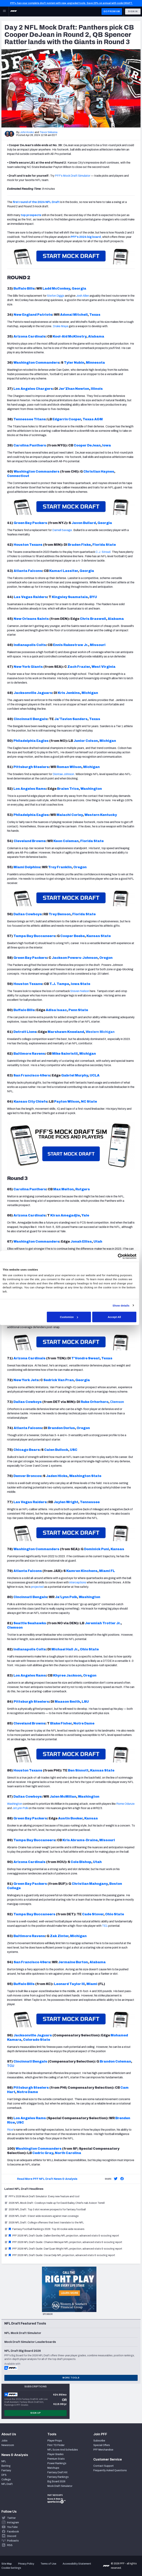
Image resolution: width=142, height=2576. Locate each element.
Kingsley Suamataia (70, 597)
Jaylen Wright (66, 1502)
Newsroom (7, 2445)
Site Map (6, 2563)
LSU (85, 1701)
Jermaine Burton (73, 1962)
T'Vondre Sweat (85, 1358)
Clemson (15, 1627)
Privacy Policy (26, 2563)
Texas (94, 314)
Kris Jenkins (69, 693)
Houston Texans (28, 545)
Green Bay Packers (30, 523)
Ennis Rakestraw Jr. (70, 645)
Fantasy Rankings (58, 2477)
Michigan (90, 693)
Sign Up (35, 2413)
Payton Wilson (66, 1101)
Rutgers (82, 1189)
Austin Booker (70, 1818)
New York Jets (26, 1380)
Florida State (104, 545)
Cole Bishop (81, 1862)
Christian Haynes (98, 471)
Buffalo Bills (24, 288)
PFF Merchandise (103, 2449)
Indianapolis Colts (30, 645)
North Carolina (68, 2153)
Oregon (80, 867)
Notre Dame (27, 2092)
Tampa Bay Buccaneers (34, 936)
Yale (85, 1215)
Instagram (13, 2522)
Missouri (98, 645)
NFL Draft (7, 2484)
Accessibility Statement (77, 2563)
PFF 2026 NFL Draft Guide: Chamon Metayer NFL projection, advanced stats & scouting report (63, 2242)
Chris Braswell (93, 619)
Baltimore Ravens (29, 1053)
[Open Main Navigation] (4, 11)
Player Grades (55, 2454)
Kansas (117, 1549)
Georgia (79, 288)
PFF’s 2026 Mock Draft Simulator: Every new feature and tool (41, 2196)
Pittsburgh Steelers (31, 767)
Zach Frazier (78, 667)
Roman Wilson (69, 767)
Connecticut (18, 476)
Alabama (96, 336)
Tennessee (90, 1502)
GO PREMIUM (112, 11)
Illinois (97, 389)
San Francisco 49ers (31, 1075)
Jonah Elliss (81, 1241)
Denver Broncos (27, 1476)
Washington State (85, 1476)
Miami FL (107, 1571)
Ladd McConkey (56, 288)
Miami (91, 1984)
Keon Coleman (66, 841)
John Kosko (27, 132)
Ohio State (89, 1649)
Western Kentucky (100, 815)
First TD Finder (55, 2445)
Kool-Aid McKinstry (69, 336)
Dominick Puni (96, 1549)
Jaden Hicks (57, 1476)
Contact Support (103, 2466)
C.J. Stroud (103, 551)
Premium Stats (56, 2458)
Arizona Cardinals (29, 336)
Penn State (78, 1010)
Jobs (4, 2440)
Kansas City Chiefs (30, 1101)
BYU (93, 597)
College (6, 2479)
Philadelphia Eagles (31, 741)
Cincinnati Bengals (30, 719)
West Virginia (103, 667)
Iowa (106, 445)
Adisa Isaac (56, 1010)
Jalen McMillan (63, 1796)
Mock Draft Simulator (59, 2486)
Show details (122, 1305)
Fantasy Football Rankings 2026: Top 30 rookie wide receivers (44, 2229)
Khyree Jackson (67, 1675)
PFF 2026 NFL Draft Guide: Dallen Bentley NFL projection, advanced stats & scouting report (61, 2235)
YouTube (12, 2527)
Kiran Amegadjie (65, 1215)
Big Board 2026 (56, 2481)
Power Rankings (56, 2463)
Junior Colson (86, 741)
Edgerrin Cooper (66, 419)
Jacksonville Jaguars (33, 693)
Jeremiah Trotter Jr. (103, 1623)
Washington (91, 789)
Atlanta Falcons (28, 571)
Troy (52, 867)
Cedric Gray (42, 2153)
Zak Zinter (59, 1936)
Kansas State (98, 936)
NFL (3, 2461)
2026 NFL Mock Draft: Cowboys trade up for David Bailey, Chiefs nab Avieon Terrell (54, 2203)
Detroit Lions (24, 1032)
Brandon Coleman (115, 2061)
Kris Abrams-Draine (80, 1840)
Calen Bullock (56, 1450)
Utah (98, 1241)
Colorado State (36, 2039)
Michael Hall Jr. (64, 1649)
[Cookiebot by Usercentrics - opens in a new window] (122, 1256)
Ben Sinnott (78, 1770)
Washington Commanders (36, 362)
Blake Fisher (61, 1723)
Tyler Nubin (74, 362)
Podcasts (13, 2540)
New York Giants (28, 667)
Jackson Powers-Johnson (75, 958)
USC (73, 1450)
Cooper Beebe (72, 936)
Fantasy (6, 2470)
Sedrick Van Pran (58, 1380)
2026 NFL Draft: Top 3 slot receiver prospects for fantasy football (45, 2209)
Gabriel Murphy (74, 1075)
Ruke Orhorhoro (94, 1402)
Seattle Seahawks (29, 1623)
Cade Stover (93, 1914)
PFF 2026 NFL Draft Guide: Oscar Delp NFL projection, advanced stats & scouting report (59, 2255)
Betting (6, 2466)
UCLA (95, 1075)
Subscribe (99, 2440)
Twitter (11, 2518)
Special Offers (101, 2445)
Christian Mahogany (90, 1884)
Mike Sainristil (65, 1053)
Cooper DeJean (87, 445)
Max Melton (63, 1189)
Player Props (54, 2440)
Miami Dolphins (26, 867)
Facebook (13, 2531)
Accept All (115, 1317)
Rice (11, 2122)
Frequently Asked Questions (110, 2470)
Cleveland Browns (30, 841)
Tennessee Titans (29, 419)
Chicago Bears (26, 1450)
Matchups (53, 2468)
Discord (11, 2536)
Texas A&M (93, 419)
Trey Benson (60, 914)
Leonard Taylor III (69, 1984)
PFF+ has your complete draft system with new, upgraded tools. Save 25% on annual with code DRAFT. (71, 3)
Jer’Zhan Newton (73, 389)
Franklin (64, 867)
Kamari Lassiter (63, 571)
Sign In (133, 11)
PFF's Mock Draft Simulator (72, 175)
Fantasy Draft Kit (57, 2472)
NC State (89, 1101)
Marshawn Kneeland (66, 1032)
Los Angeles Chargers (33, 389)
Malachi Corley (69, 815)
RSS (10, 2545)
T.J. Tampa (59, 984)
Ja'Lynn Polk (66, 1597)
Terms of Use (48, 2563)
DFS (4, 2475)
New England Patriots (33, 314)
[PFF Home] (13, 11)
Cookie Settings (11, 2568)
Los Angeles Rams (29, 789)
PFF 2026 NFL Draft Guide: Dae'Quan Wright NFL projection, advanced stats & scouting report (63, 2248)
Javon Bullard (84, 523)
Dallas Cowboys (27, 914)
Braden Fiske (79, 545)
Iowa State (80, 984)
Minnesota (95, 362)
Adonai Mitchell (74, 314)
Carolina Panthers (29, 445)
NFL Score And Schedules (62, 2449)
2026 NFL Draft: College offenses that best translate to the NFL (44, 2222)
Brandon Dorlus (61, 1428)
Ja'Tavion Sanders (71, 719)
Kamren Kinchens (82, 1571)
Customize (70, 1317)
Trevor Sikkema (48, 132)
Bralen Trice (68, 789)
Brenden (122, 2118)
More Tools (71, 2377)
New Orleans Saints (31, 619)
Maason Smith (67, 1701)
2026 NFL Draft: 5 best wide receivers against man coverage (41, 2216)
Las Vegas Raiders (30, 597)
